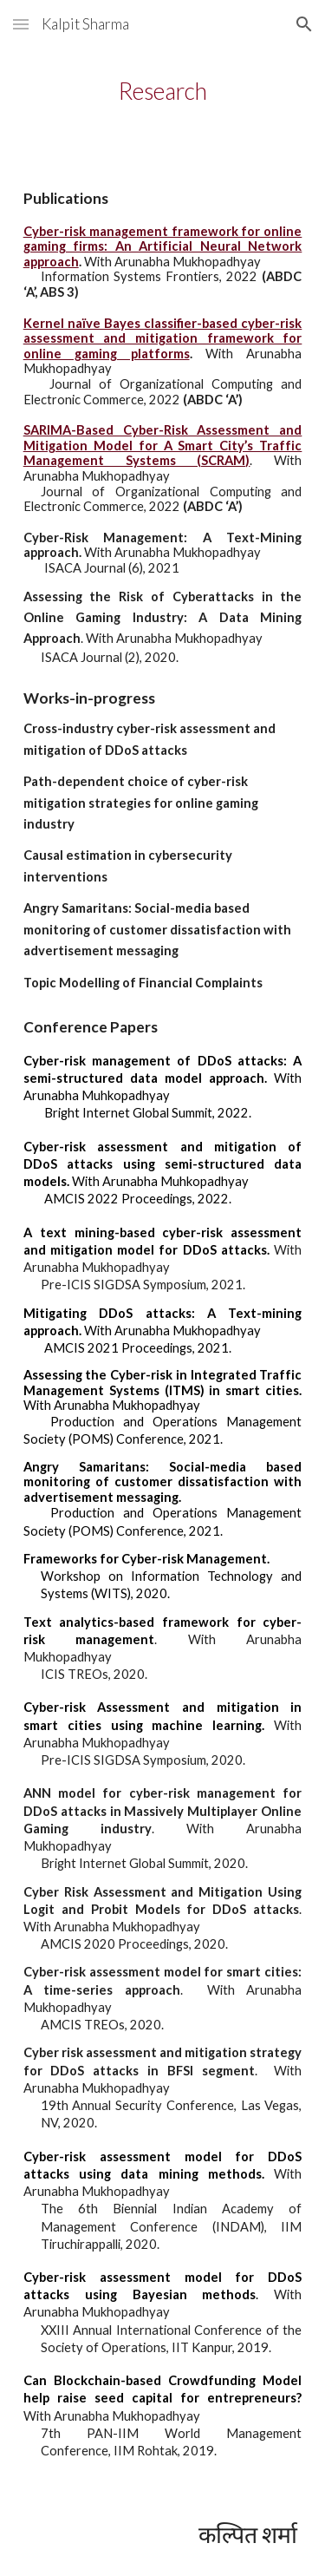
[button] (21, 24)
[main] (162, 91)
